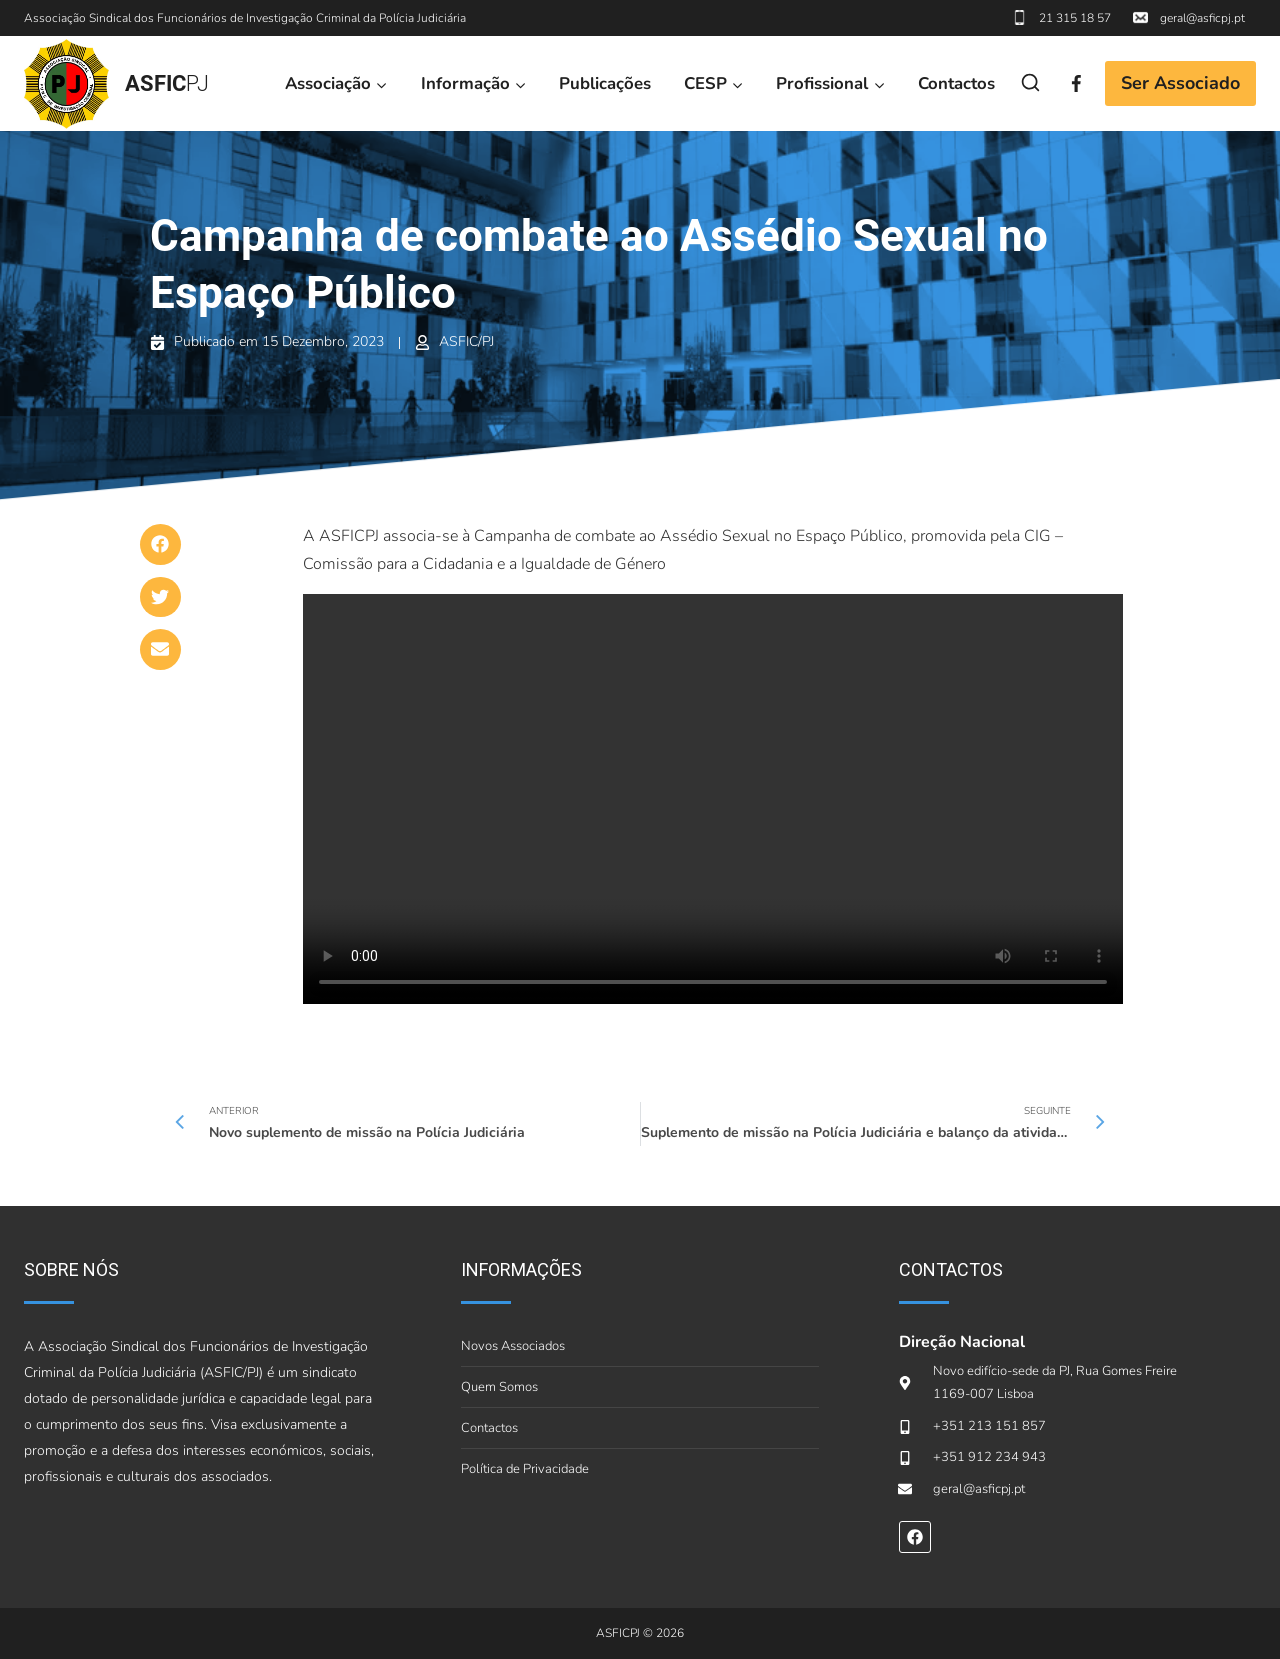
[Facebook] (1076, 83)
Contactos (956, 83)
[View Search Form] (1030, 83)
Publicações (605, 83)
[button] (160, 544)
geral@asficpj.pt (1202, 18)
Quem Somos (499, 1387)
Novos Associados (513, 1346)
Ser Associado (1180, 83)
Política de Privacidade (525, 1469)
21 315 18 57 (1075, 18)
